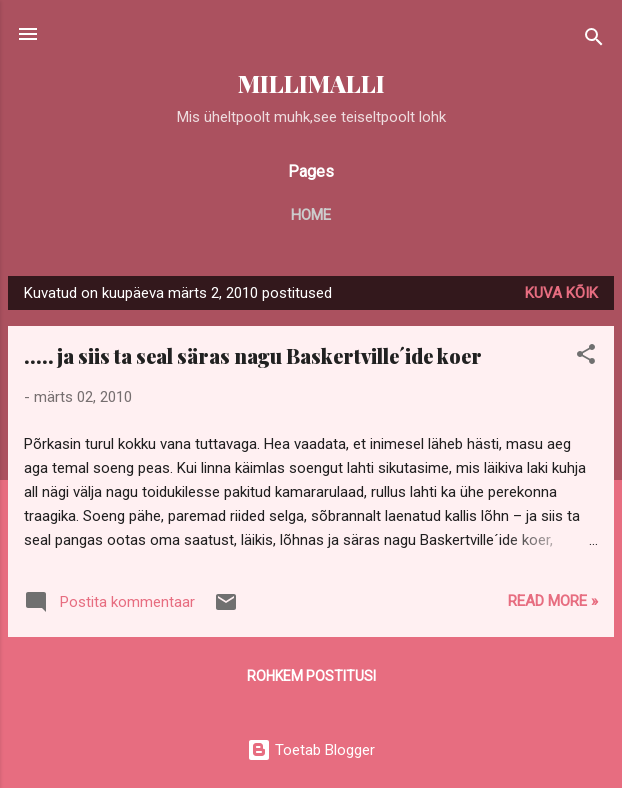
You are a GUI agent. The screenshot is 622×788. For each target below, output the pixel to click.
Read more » (553, 601)
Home (311, 215)
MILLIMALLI (311, 83)
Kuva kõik (561, 293)
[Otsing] (594, 40)
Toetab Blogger (311, 750)
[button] (586, 357)
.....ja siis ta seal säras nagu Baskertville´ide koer (253, 355)
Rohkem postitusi (311, 676)
